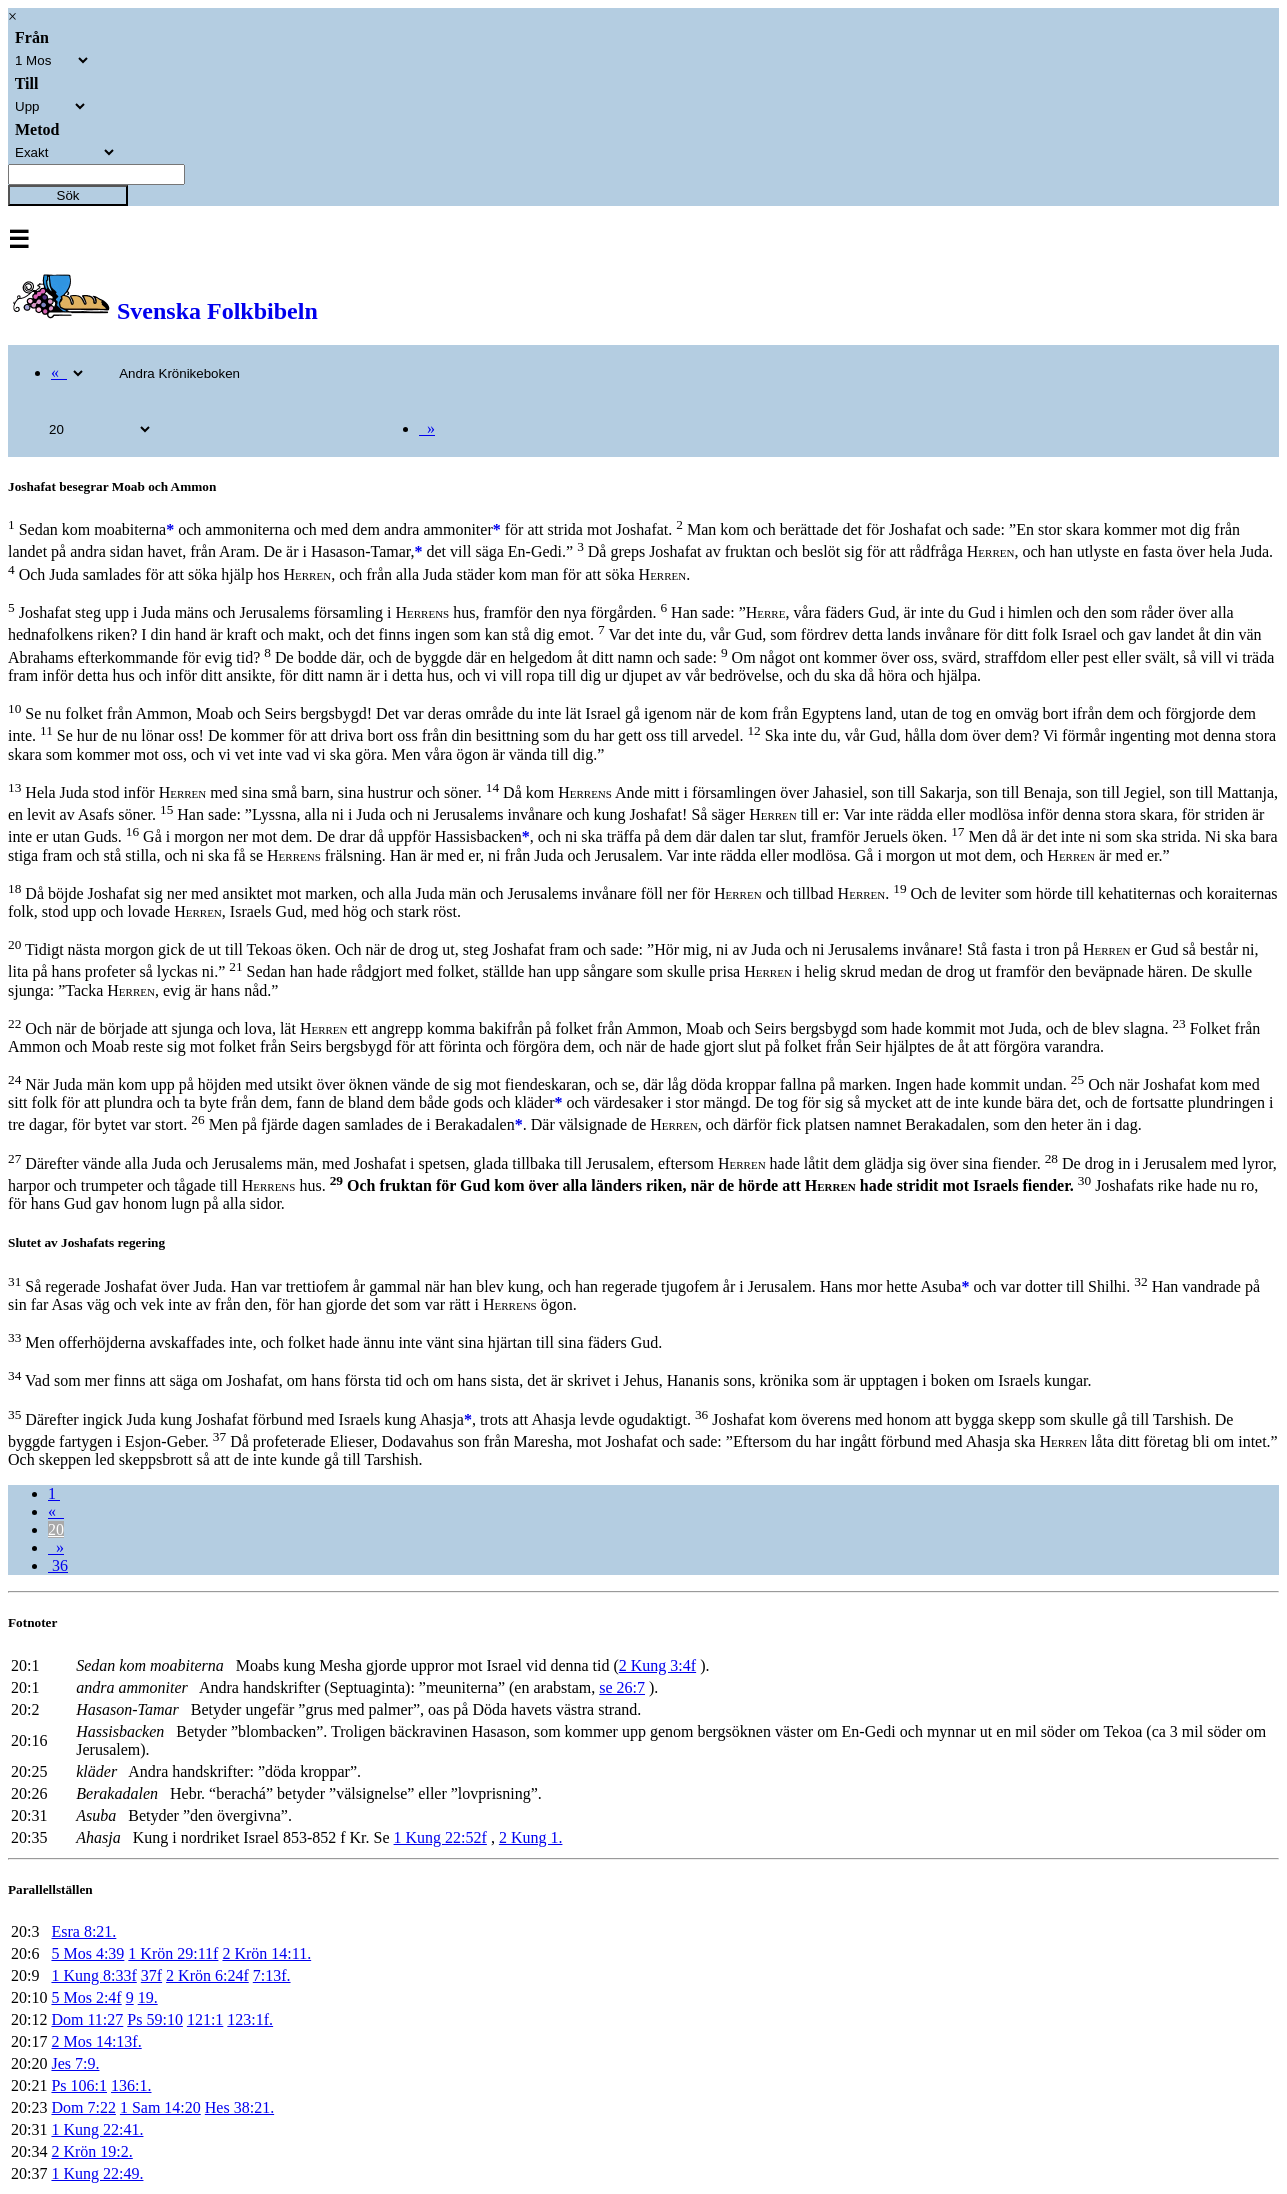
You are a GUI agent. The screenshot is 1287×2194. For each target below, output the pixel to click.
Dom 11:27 (87, 2019)
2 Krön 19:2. (91, 2151)
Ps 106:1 (79, 2085)
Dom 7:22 (83, 2107)
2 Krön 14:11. (266, 1953)
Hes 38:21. (239, 2107)
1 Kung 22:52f (440, 1837)
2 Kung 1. (531, 1837)
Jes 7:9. (75, 2063)
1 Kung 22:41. (97, 2129)
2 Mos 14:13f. (96, 2041)
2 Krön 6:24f (207, 1975)
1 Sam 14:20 (160, 2107)
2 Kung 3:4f (657, 1665)
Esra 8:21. (83, 1931)
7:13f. (272, 1975)
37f (151, 1975)
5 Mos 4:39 (87, 1953)
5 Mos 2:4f (86, 1997)
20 (56, 1529)
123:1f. (250, 2019)
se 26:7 (622, 1687)
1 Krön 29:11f (173, 1953)
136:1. (131, 2085)
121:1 (205, 2019)
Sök (68, 195)
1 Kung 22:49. (97, 2173)
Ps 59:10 (155, 2019)
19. (148, 1997)
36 (58, 1565)
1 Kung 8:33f (93, 1975)
